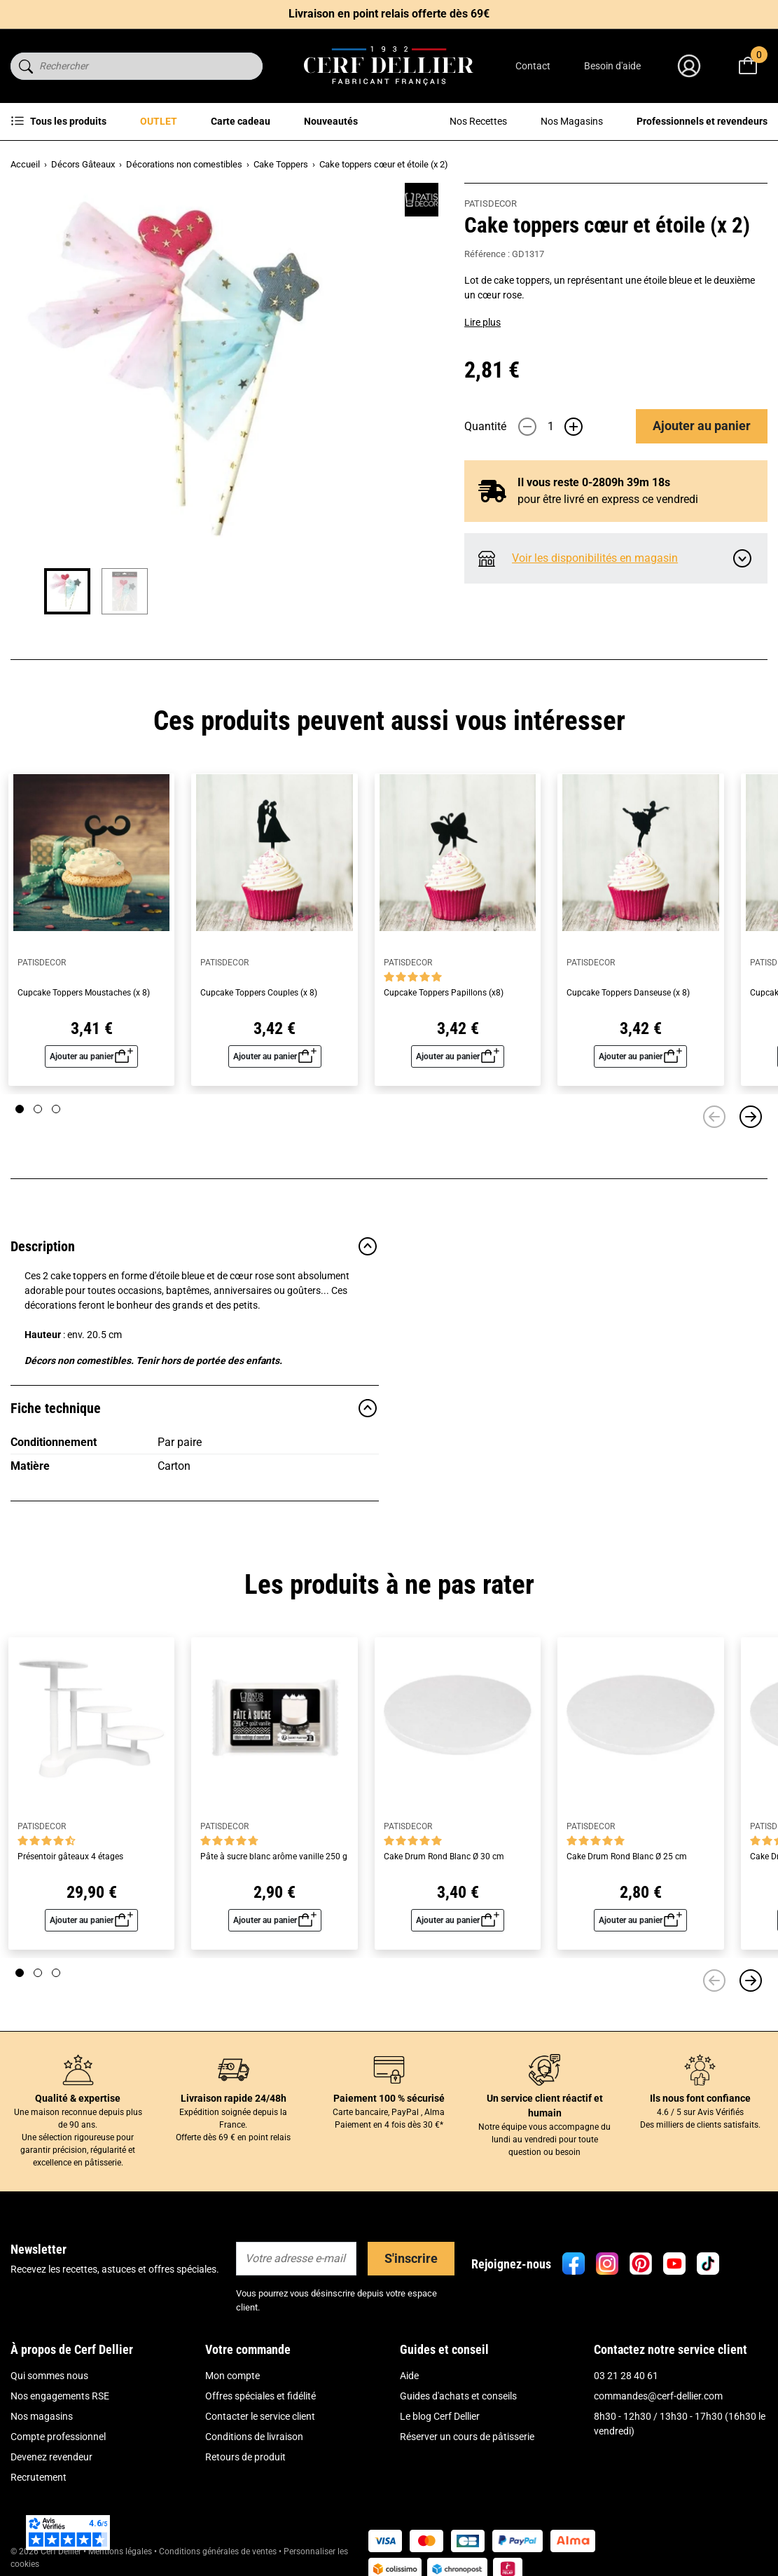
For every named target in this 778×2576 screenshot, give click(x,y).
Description (195, 1246)
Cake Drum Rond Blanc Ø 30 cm (444, 1856)
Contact (532, 65)
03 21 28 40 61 (626, 2375)
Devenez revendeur (51, 2457)
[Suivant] (750, 1117)
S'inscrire (411, 2258)
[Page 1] (19, 1109)
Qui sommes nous (49, 2375)
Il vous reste (593, 482)
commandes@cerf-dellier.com (658, 2396)
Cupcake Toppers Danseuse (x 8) (628, 993)
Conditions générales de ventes (218, 2551)
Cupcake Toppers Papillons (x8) (443, 993)
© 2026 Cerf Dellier (47, 2551)
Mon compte (232, 2375)
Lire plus (482, 322)
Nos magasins (42, 2416)
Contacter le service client (260, 2416)
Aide (409, 2375)
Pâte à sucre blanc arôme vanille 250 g (273, 1856)
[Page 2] (38, 1109)
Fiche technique (195, 1408)
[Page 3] (56, 1109)
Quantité (485, 426)
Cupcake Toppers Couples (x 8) (258, 993)
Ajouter (702, 425)
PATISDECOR (490, 203)
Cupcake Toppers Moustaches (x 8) (84, 993)
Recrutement (39, 2477)
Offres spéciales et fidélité (260, 2396)
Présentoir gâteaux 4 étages (70, 1856)
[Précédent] (714, 1117)
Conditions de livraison (254, 2436)
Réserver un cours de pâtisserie (467, 2436)
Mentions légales (120, 2551)
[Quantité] (550, 426)
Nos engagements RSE (60, 2396)
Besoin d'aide (612, 65)
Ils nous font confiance (700, 2098)
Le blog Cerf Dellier (440, 2416)
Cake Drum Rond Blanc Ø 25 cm (627, 1856)
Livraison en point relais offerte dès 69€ (389, 13)
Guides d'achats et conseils (458, 2396)
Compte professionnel (58, 2436)
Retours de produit (245, 2457)
